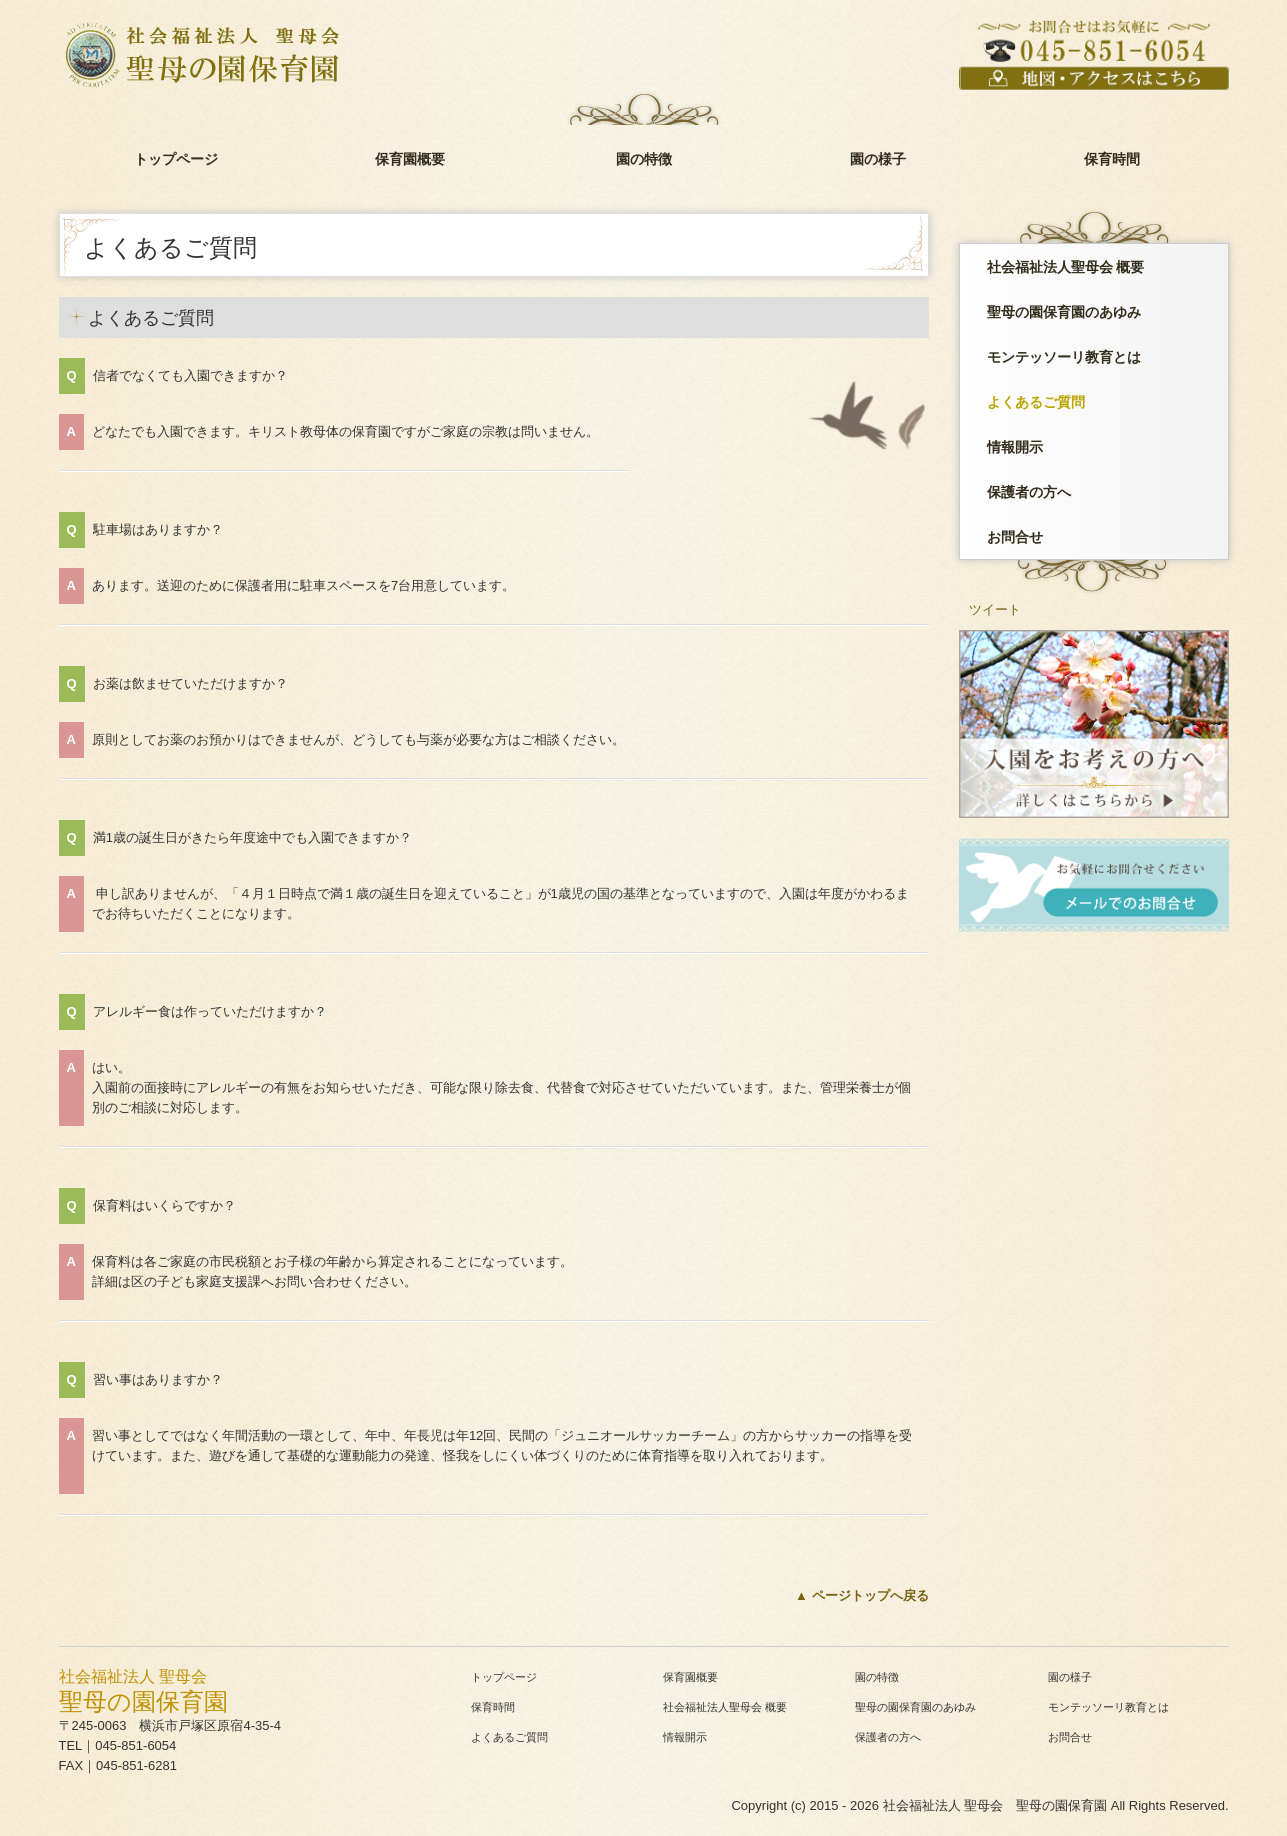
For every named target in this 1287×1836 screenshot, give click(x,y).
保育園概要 (410, 159)
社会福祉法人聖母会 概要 (1066, 267)
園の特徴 (644, 159)
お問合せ (1015, 537)
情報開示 (1015, 447)
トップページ (176, 159)
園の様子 (878, 159)
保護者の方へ (1029, 492)
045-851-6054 (135, 1745)
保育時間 (1112, 159)
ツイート (995, 609)
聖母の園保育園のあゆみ (1064, 312)
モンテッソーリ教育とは (1064, 357)
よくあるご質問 (1036, 402)
